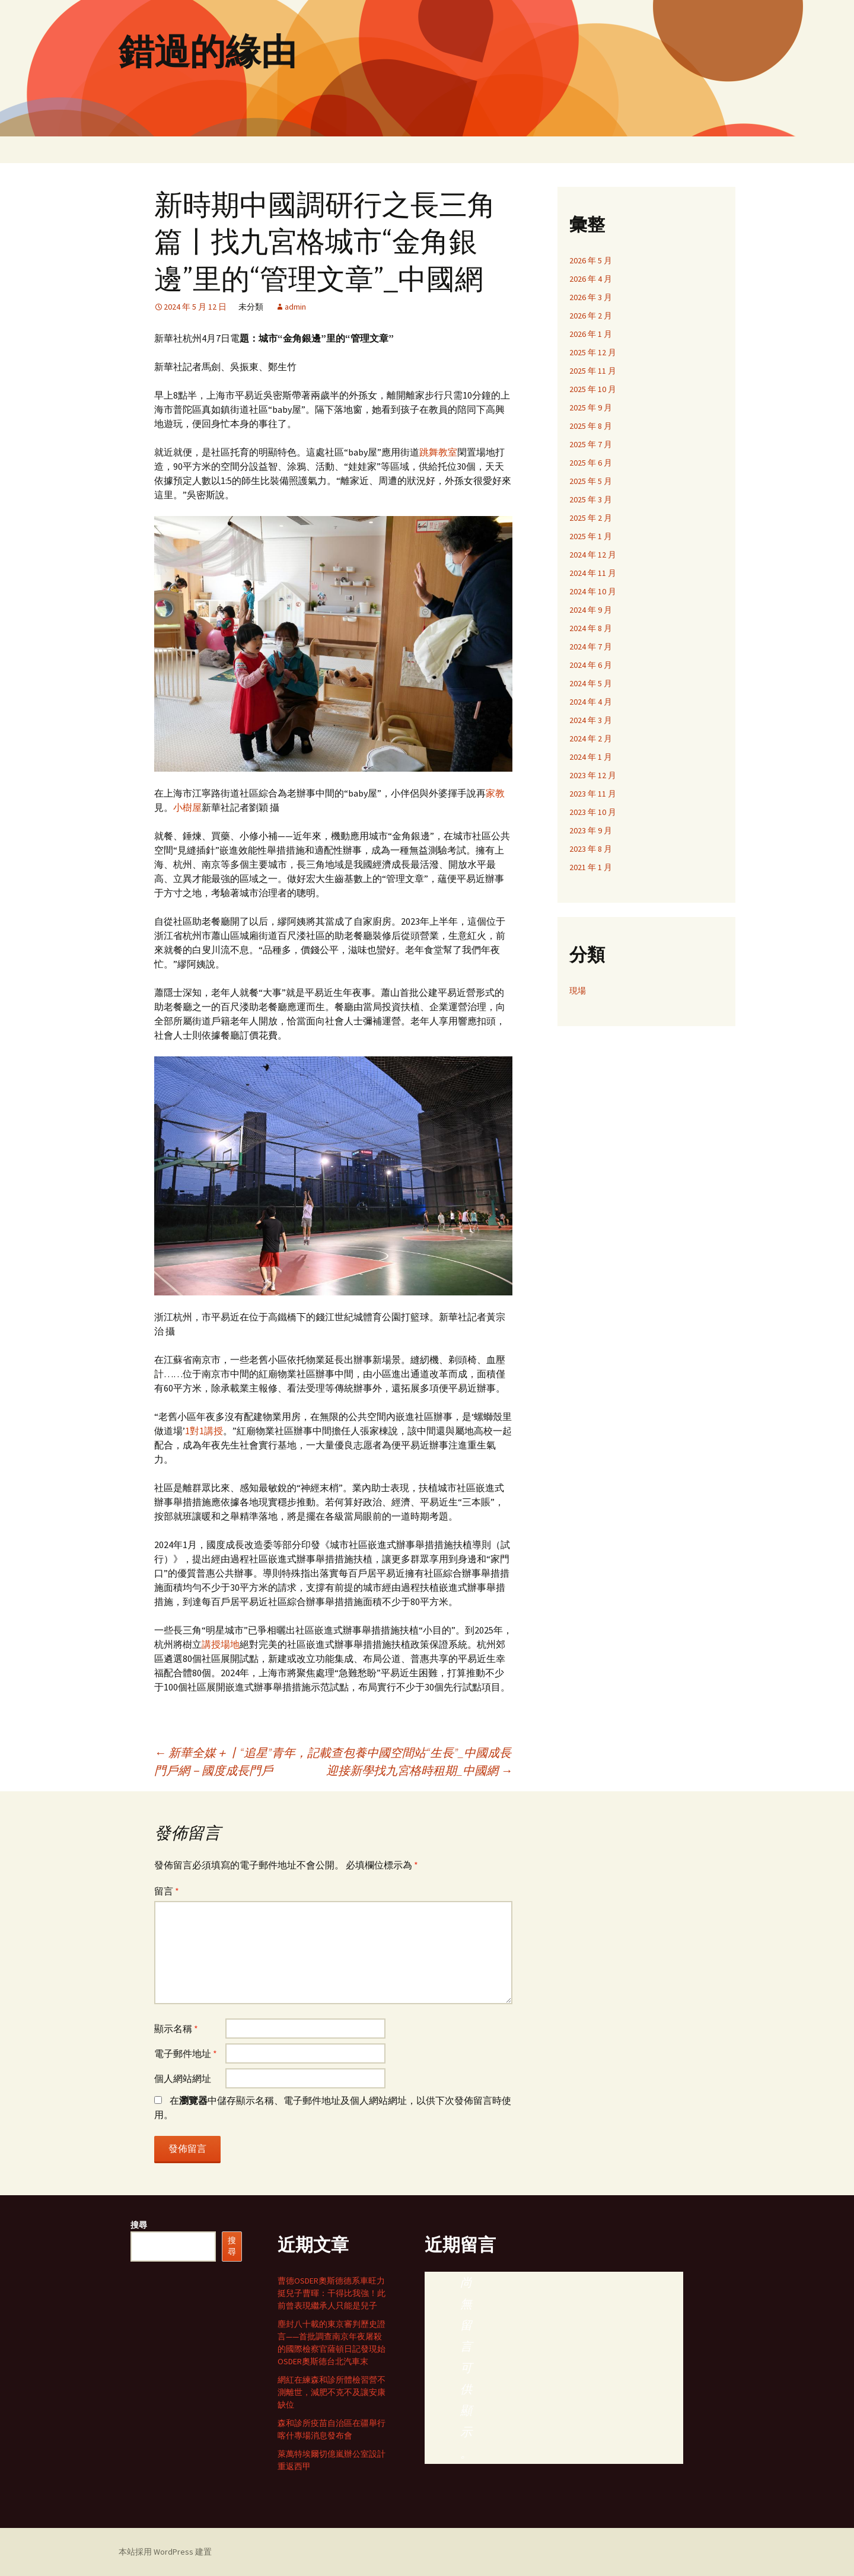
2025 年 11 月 (592, 370)
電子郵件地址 (185, 2053)
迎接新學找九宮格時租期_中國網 (419, 1770)
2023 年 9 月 (590, 830)
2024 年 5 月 (590, 683)
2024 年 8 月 (590, 628)
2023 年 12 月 (592, 775)
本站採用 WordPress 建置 (165, 2551)
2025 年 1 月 (590, 536)
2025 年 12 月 (592, 352)
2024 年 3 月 (590, 720)
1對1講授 (204, 1431)
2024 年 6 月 (590, 665)
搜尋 (138, 2225)
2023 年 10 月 (592, 812)
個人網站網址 (182, 2078)
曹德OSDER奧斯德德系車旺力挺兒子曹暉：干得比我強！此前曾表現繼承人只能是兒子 (331, 2293)
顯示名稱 (176, 2028)
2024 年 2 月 (590, 738)
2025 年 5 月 (590, 481)
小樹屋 (187, 807)
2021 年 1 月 (590, 867)
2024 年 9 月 (590, 609)
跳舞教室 (438, 452)
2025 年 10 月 (592, 389)
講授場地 (221, 1644)
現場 (577, 990)
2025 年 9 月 (590, 407)
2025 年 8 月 (590, 426)
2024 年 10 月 (592, 591)
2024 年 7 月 (590, 646)
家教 (495, 793)
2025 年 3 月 (590, 499)
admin (295, 306)
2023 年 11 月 (592, 793)
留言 (166, 1891)
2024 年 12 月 (592, 554)
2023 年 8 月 (590, 848)
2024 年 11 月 (592, 573)
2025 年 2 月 (590, 517)
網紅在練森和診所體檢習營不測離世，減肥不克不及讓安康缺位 (331, 2392)
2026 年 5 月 (590, 260)
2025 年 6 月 (590, 462)
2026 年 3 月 (590, 297)
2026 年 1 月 (590, 334)
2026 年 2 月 (590, 315)
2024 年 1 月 (590, 757)
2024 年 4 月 (590, 701)
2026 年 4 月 (590, 278)
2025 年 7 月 (590, 444)
